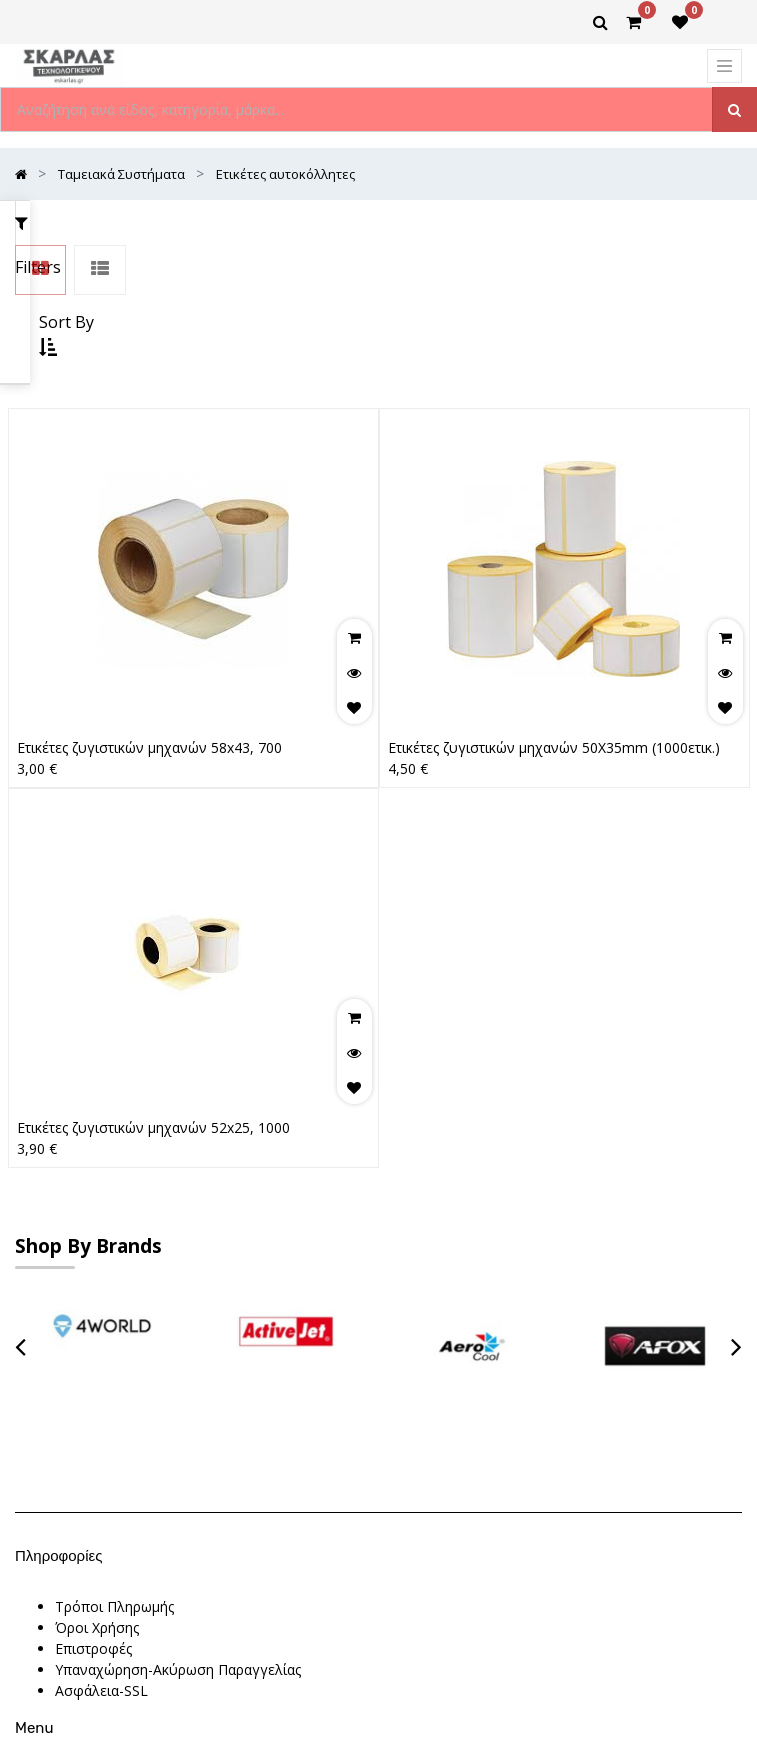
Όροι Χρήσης (97, 1312)
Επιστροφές (93, 1333)
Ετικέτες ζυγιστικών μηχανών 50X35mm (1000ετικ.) (554, 616)
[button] (556, 227)
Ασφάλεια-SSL (101, 1375)
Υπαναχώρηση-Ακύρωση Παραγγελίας (178, 1354)
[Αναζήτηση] (734, 109)
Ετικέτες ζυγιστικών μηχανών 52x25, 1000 (153, 996)
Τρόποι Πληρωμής (114, 1291)
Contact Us (91, 1506)
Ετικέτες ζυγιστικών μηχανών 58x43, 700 (149, 616)
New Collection (104, 1485)
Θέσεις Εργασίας (108, 1464)
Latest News (96, 1527)
